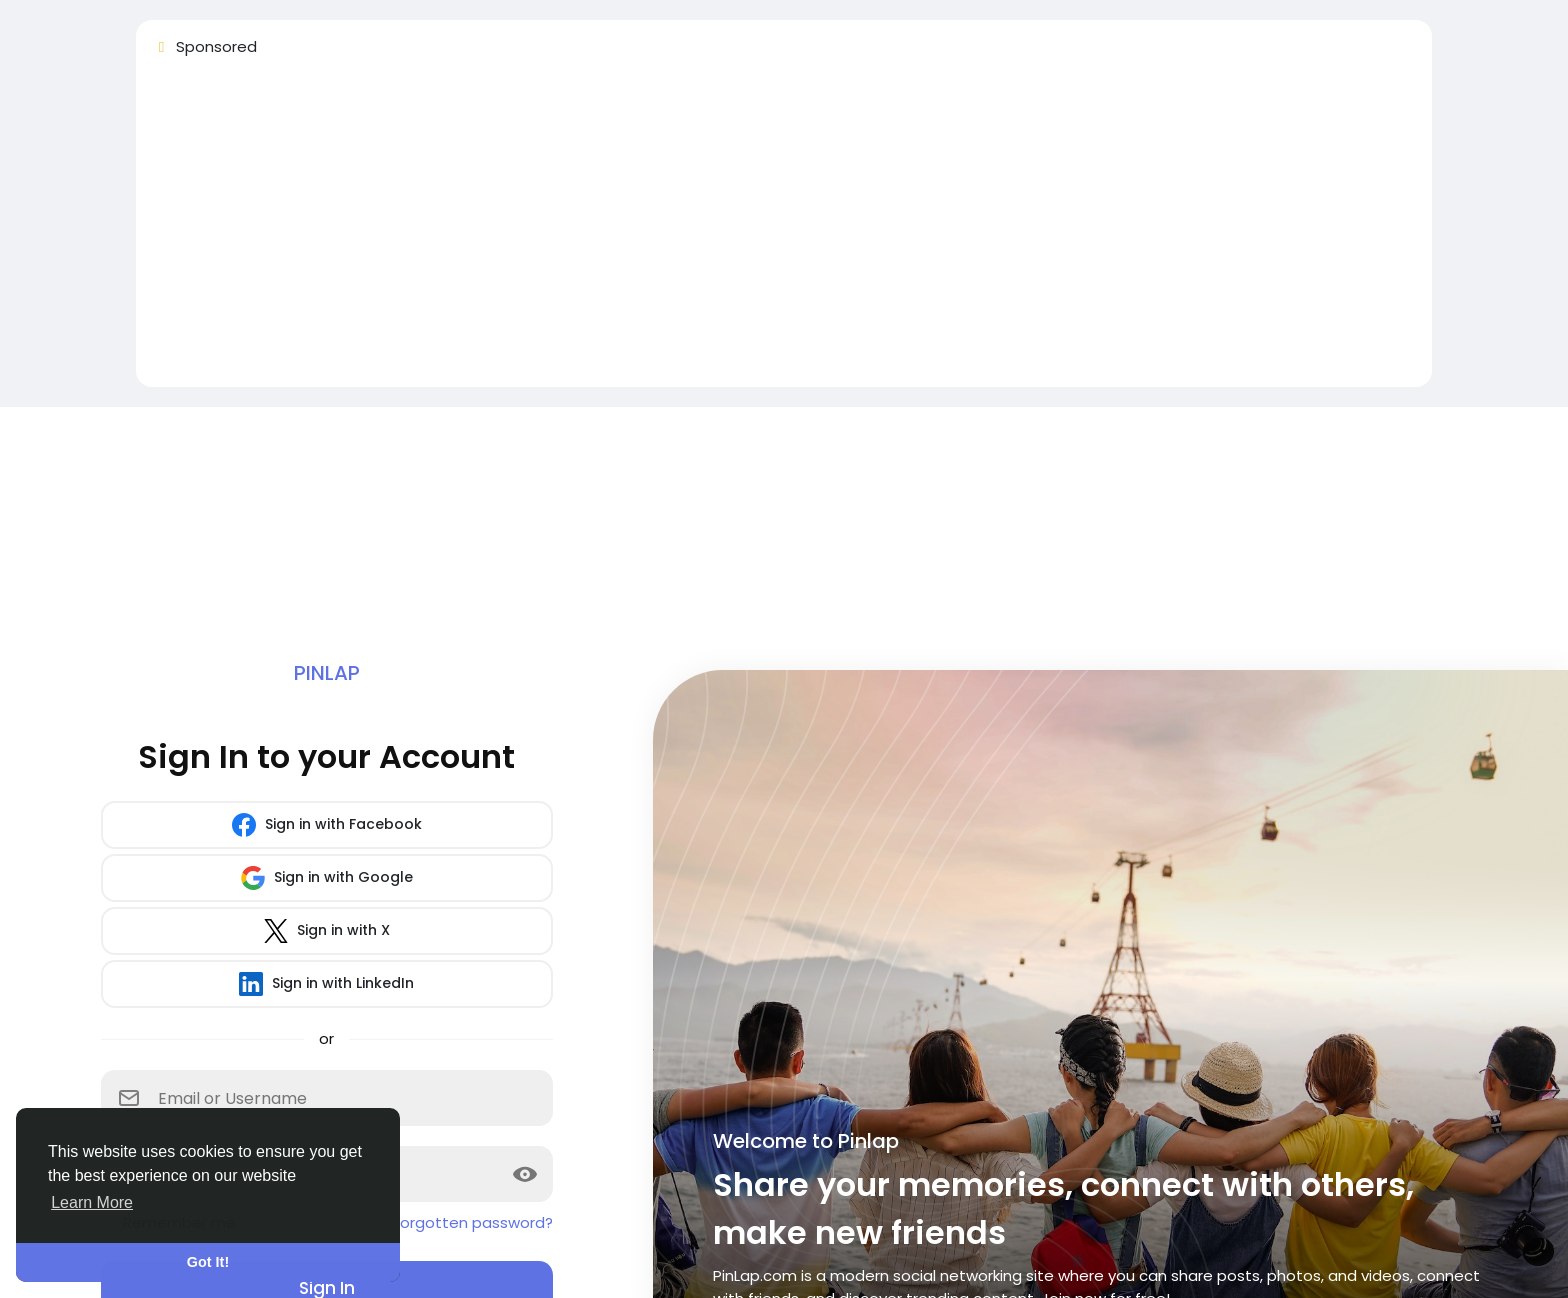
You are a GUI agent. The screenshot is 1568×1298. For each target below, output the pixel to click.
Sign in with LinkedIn (326, 984)
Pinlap (327, 673)
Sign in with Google (327, 878)
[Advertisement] (752, 231)
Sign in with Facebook (327, 825)
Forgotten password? (473, 1222)
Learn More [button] (92, 1202)
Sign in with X (327, 931)
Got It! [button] (208, 1262)
